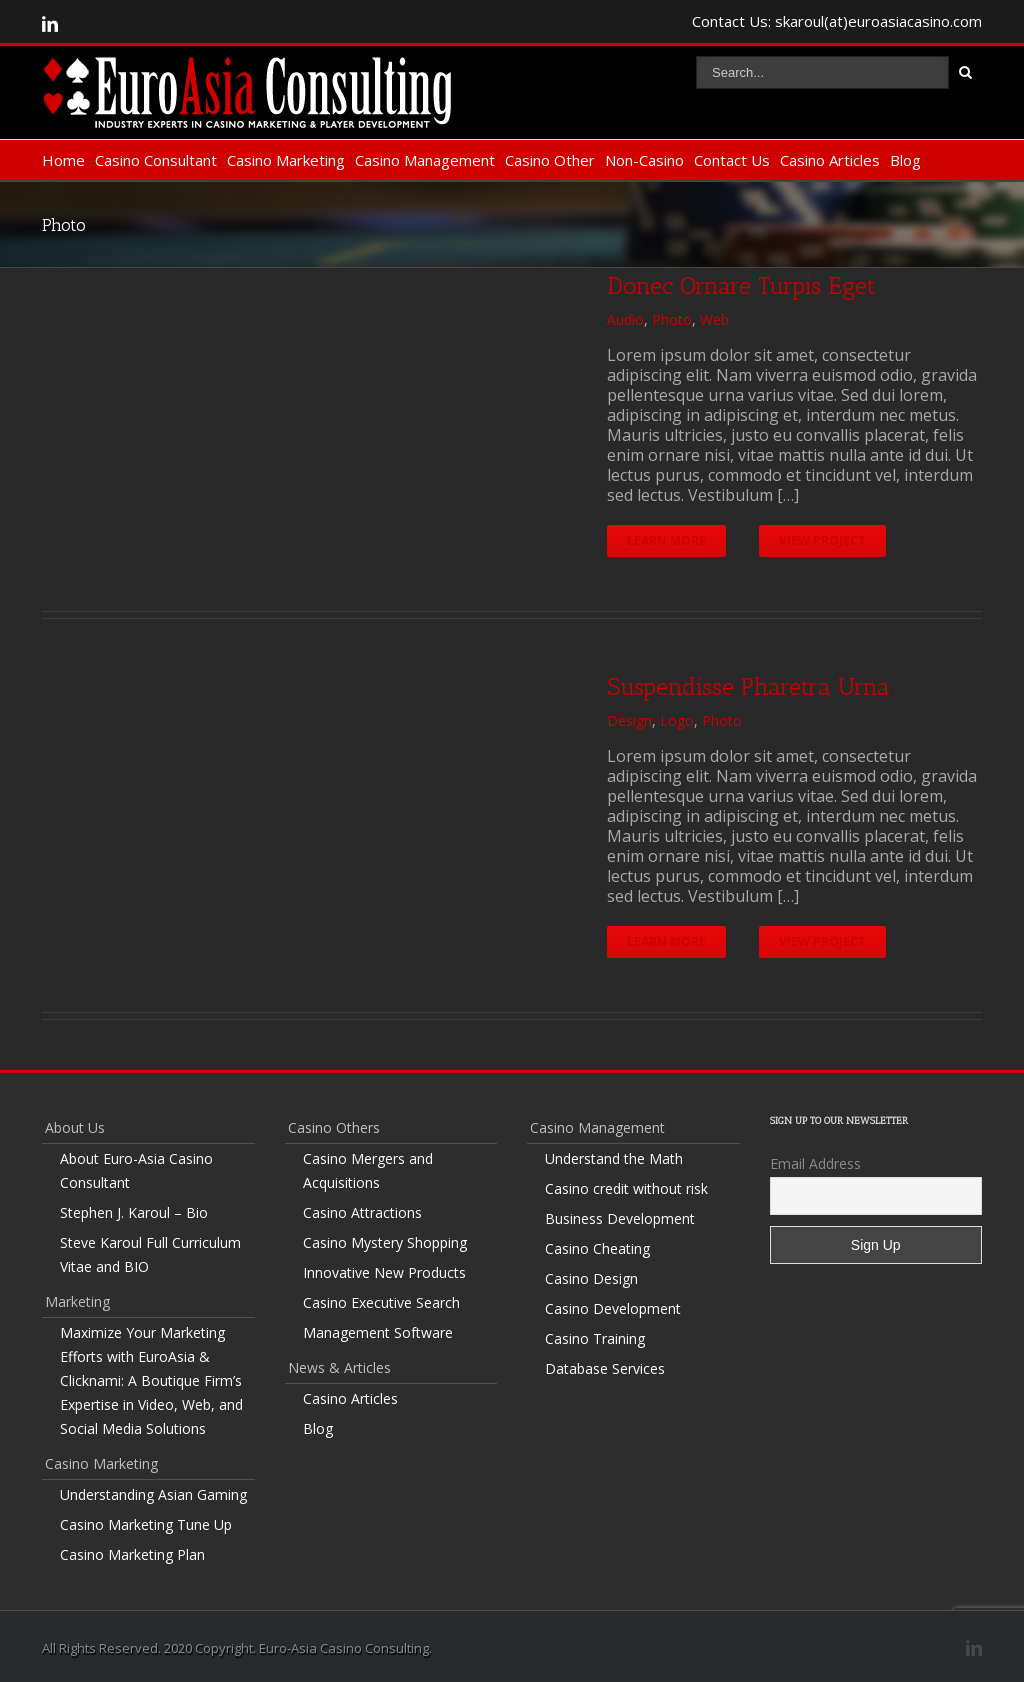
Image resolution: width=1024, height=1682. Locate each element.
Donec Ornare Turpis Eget (741, 285)
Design (629, 720)
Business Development (620, 1218)
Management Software (378, 1332)
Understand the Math (614, 1158)
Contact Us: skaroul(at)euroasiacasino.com (837, 21)
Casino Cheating (597, 1248)
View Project (823, 540)
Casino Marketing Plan (132, 1554)
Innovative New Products (384, 1272)
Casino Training (595, 1338)
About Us (75, 1127)
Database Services (605, 1368)
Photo (672, 319)
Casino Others (334, 1127)
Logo (677, 720)
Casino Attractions (362, 1212)
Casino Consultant (156, 160)
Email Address (815, 1163)
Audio (625, 319)
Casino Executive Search (381, 1302)
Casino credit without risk (626, 1188)
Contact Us (732, 160)
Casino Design (591, 1278)
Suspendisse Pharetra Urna (748, 686)
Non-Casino (644, 160)
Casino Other (550, 160)
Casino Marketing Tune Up (146, 1524)
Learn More (666, 540)
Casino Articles (830, 160)
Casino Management (425, 160)
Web (714, 319)
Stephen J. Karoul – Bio (134, 1212)
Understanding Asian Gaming (153, 1494)
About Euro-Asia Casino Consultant (136, 1170)
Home (63, 160)
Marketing (77, 1301)
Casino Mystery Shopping (385, 1242)
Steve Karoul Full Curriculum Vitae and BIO (150, 1254)
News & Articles (339, 1367)
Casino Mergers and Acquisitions (368, 1170)
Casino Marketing (286, 160)
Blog (905, 160)
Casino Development (613, 1308)
